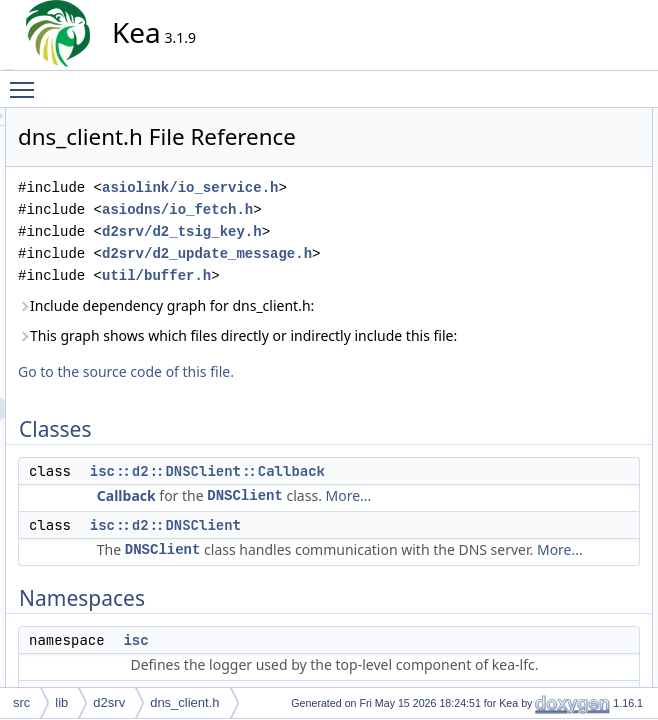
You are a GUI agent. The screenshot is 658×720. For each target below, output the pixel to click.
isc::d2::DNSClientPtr (577, 273)
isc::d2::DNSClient (345, 663)
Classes (526, 119)
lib (61, 702)
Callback (306, 611)
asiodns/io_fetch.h (357, 259)
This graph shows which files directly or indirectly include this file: (323, 440)
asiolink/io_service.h (294, 237)
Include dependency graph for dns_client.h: (303, 388)
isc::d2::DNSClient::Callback (387, 587)
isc (528, 207)
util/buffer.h (336, 347)
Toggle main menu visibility (27, 81)
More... (300, 633)
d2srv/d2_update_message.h (311, 325)
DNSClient (425, 611)
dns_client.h (184, 702)
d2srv (109, 702)
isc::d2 (538, 229)
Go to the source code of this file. (306, 487)
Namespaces (540, 185)
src (21, 702)
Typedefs (529, 251)
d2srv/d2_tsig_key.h (362, 281)
